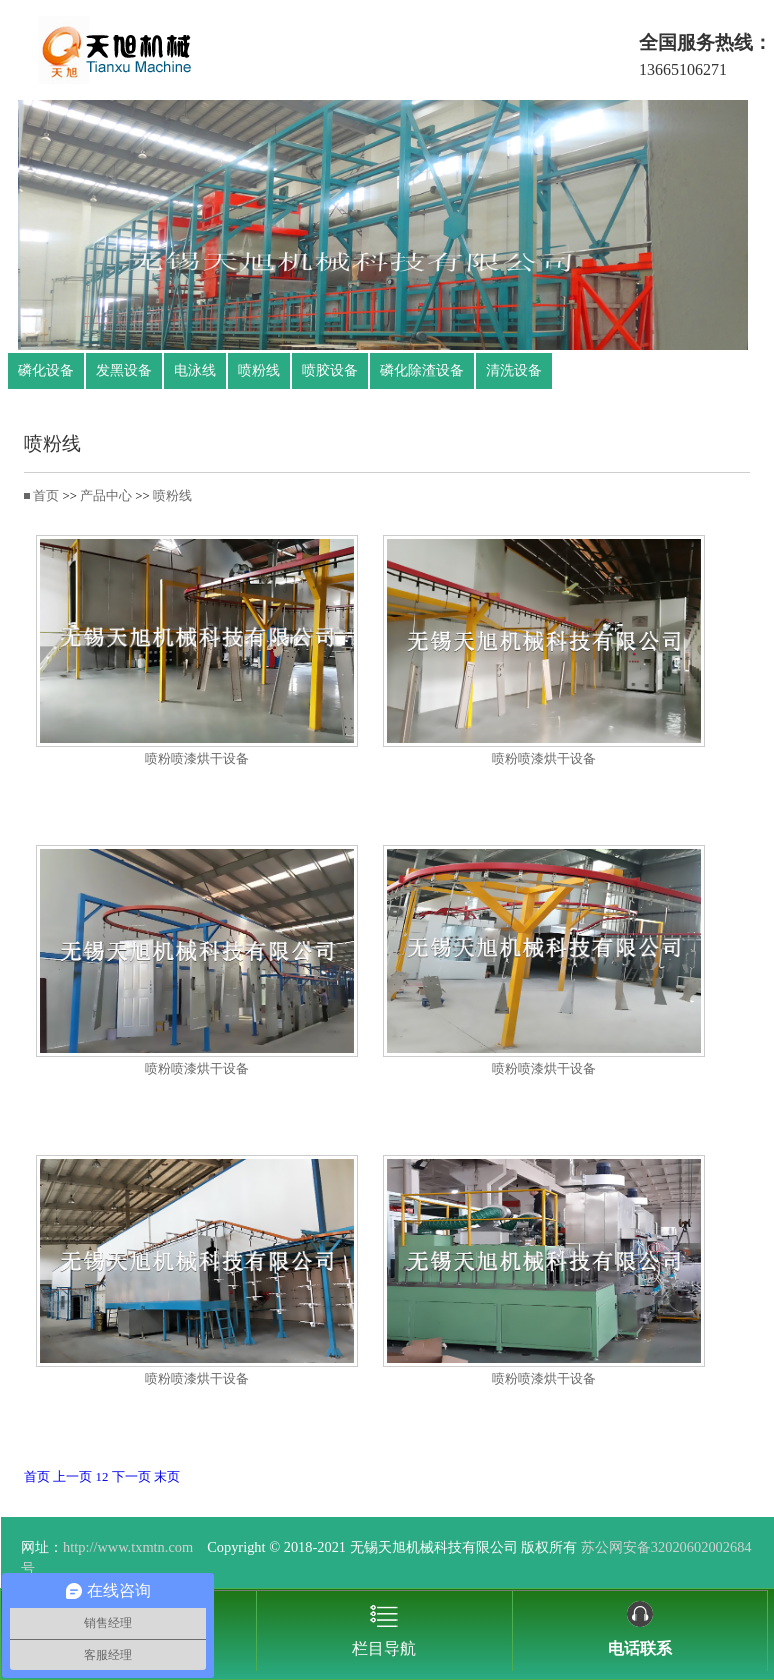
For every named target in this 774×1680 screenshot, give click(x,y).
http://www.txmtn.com (128, 1547)
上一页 (72, 1477)
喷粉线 (259, 370)
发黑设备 (124, 370)
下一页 (131, 1477)
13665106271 (683, 69)
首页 (46, 496)
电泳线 (195, 370)
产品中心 (106, 496)
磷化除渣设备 (422, 370)
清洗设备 (514, 370)
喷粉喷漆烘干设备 (197, 759)
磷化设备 (46, 370)
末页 (167, 1477)
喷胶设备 (330, 370)
